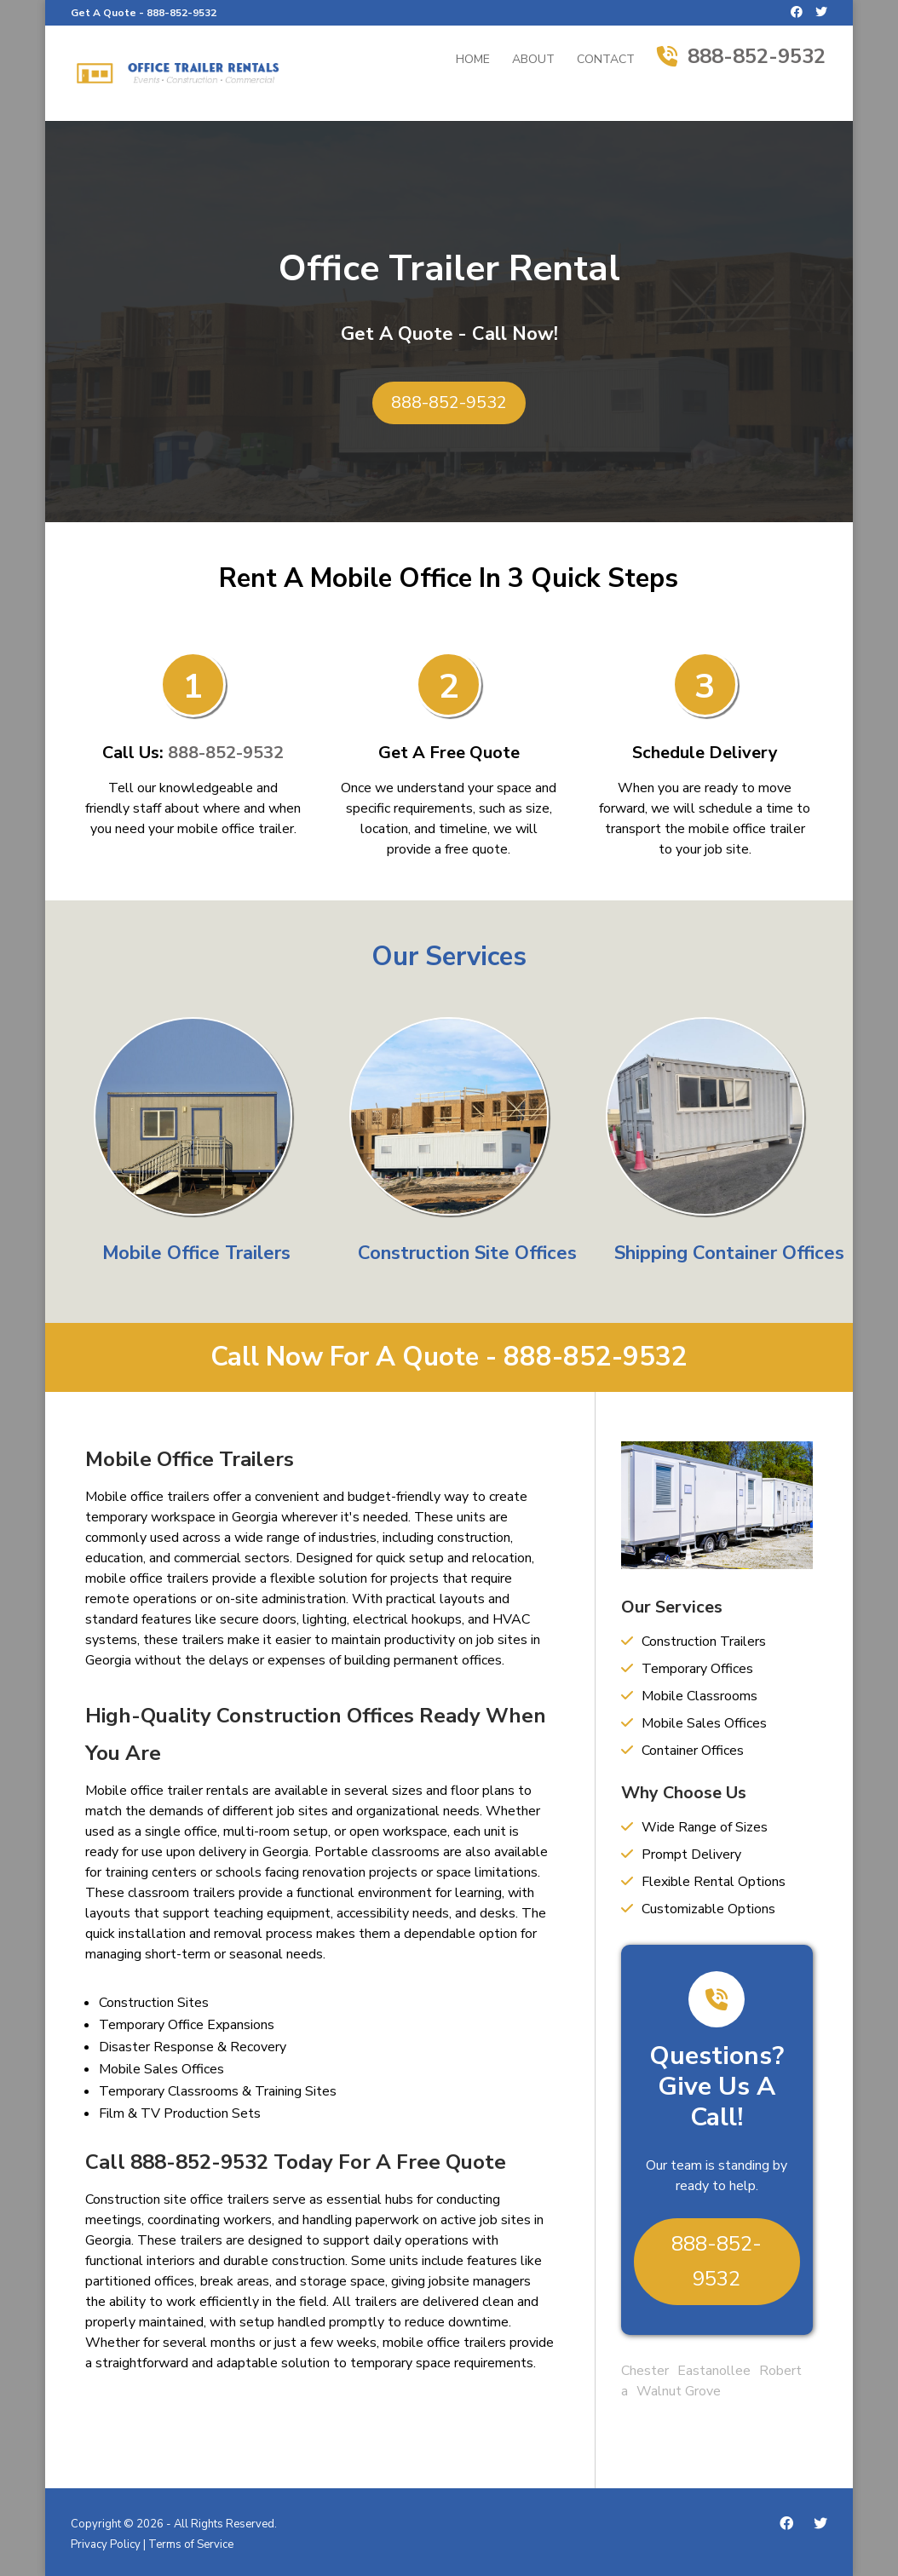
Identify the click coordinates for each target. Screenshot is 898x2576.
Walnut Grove (678, 2391)
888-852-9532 (181, 13)
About (533, 60)
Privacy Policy (106, 2544)
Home (473, 60)
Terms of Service (190, 2544)
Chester (645, 2370)
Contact (606, 60)
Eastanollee (714, 2370)
